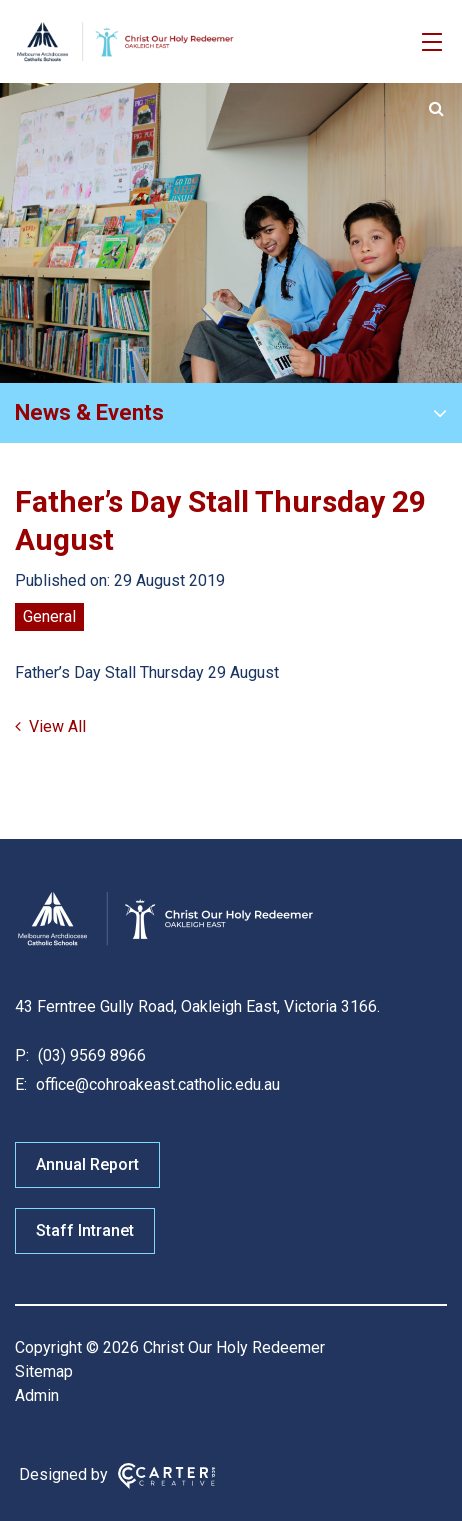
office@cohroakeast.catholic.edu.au (156, 1084)
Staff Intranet (85, 1230)
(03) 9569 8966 (90, 1055)
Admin (37, 1395)
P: (22, 1055)
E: (21, 1084)
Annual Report (87, 1164)
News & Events (89, 412)
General (49, 616)
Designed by (63, 1474)
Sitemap (44, 1371)
